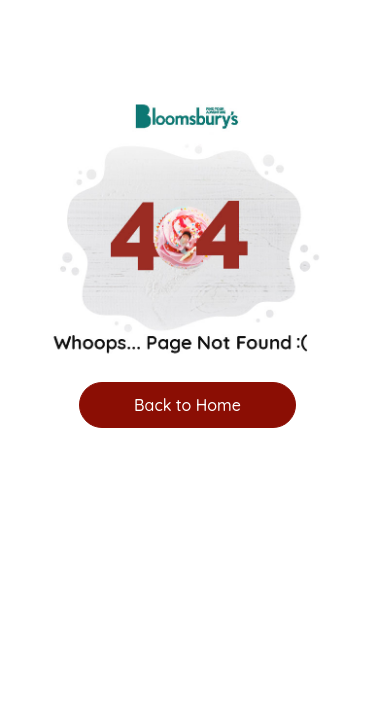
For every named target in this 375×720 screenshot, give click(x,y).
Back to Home (187, 405)
